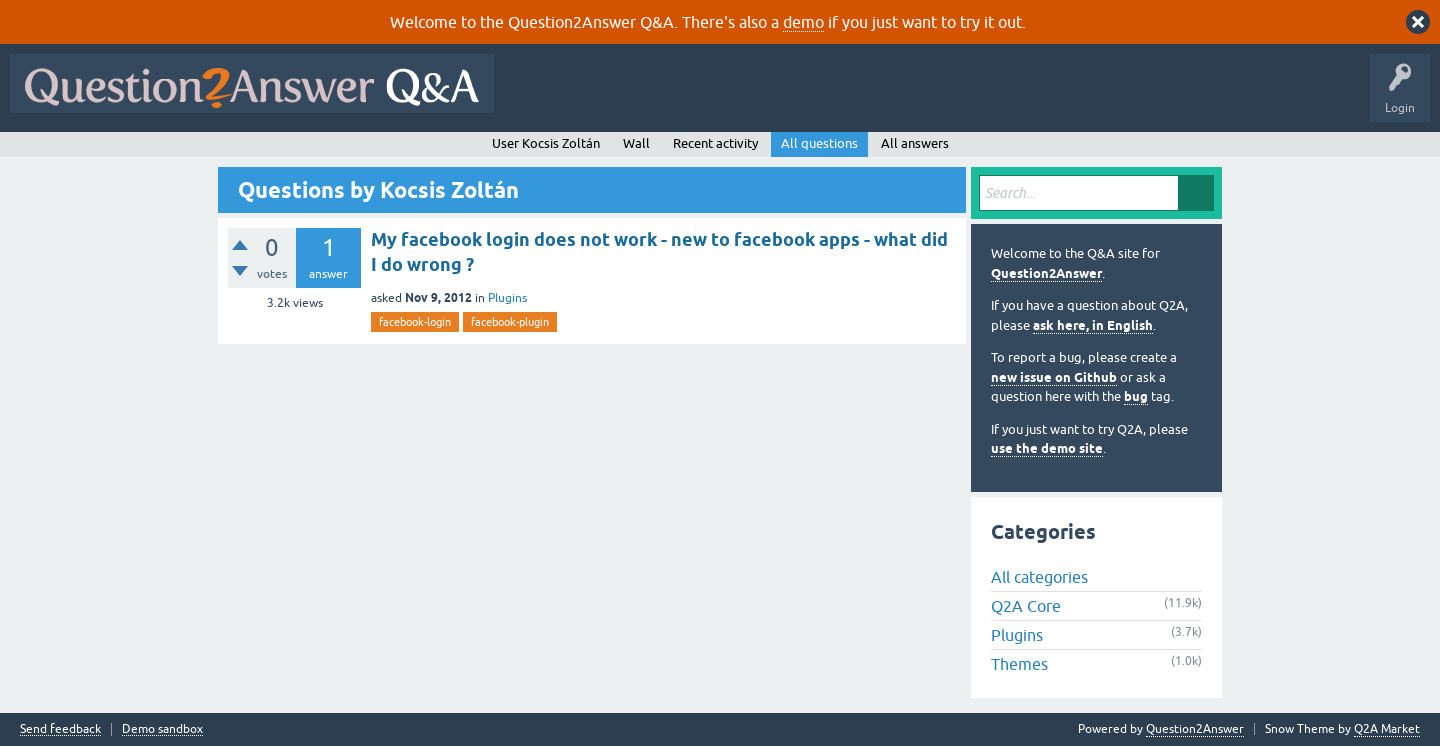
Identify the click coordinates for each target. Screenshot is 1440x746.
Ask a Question (987, 98)
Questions (618, 98)
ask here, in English (1093, 325)
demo (803, 22)
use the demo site (1047, 448)
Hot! (688, 98)
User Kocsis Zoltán (546, 143)
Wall (636, 143)
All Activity (539, 98)
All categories (1039, 577)
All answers (915, 143)
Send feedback (60, 729)
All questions (819, 143)
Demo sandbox (162, 729)
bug (1136, 396)
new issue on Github (1054, 377)
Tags (841, 98)
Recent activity (715, 143)
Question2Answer (1046, 273)
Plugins (507, 298)
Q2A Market (1387, 729)
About (1120, 98)
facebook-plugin (510, 322)
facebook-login (415, 322)
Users (903, 98)
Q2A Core (1026, 606)
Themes (1019, 664)
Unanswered (764, 98)
